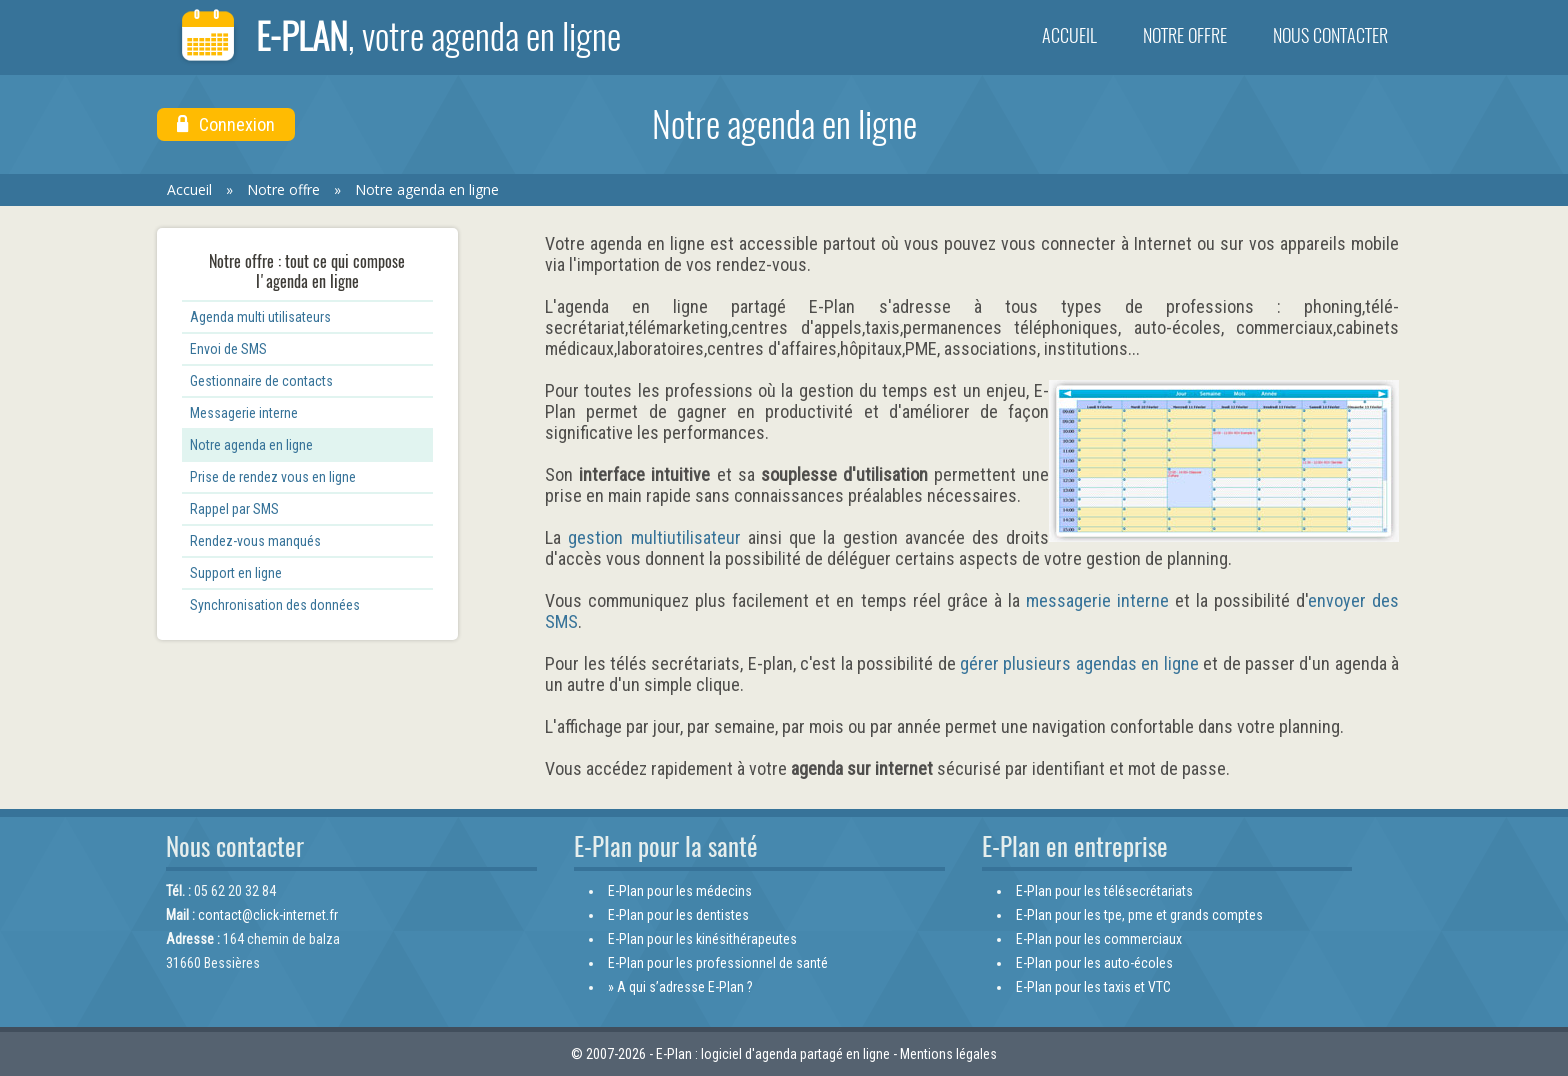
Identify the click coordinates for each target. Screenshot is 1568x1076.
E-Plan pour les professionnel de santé (718, 963)
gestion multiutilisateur (654, 537)
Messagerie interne (244, 413)
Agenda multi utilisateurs (260, 317)
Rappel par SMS (234, 509)
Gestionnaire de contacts (261, 381)
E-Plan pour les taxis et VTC (1093, 987)
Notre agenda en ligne (427, 189)
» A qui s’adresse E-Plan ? (680, 987)
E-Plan (399, 37)
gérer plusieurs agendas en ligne (1079, 663)
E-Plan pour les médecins (680, 891)
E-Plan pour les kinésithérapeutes (702, 939)
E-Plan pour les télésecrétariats (1104, 891)
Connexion (226, 124)
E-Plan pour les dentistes (678, 915)
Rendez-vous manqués (255, 541)
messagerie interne (1097, 600)
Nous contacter (1330, 35)
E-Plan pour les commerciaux (1099, 939)
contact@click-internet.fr (268, 915)
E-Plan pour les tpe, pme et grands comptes (1139, 915)
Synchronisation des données (275, 605)
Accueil (1069, 35)
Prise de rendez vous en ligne (273, 477)
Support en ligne (236, 573)
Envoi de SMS (228, 349)
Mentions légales (948, 1054)
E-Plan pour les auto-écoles (1094, 963)
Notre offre (1185, 35)
